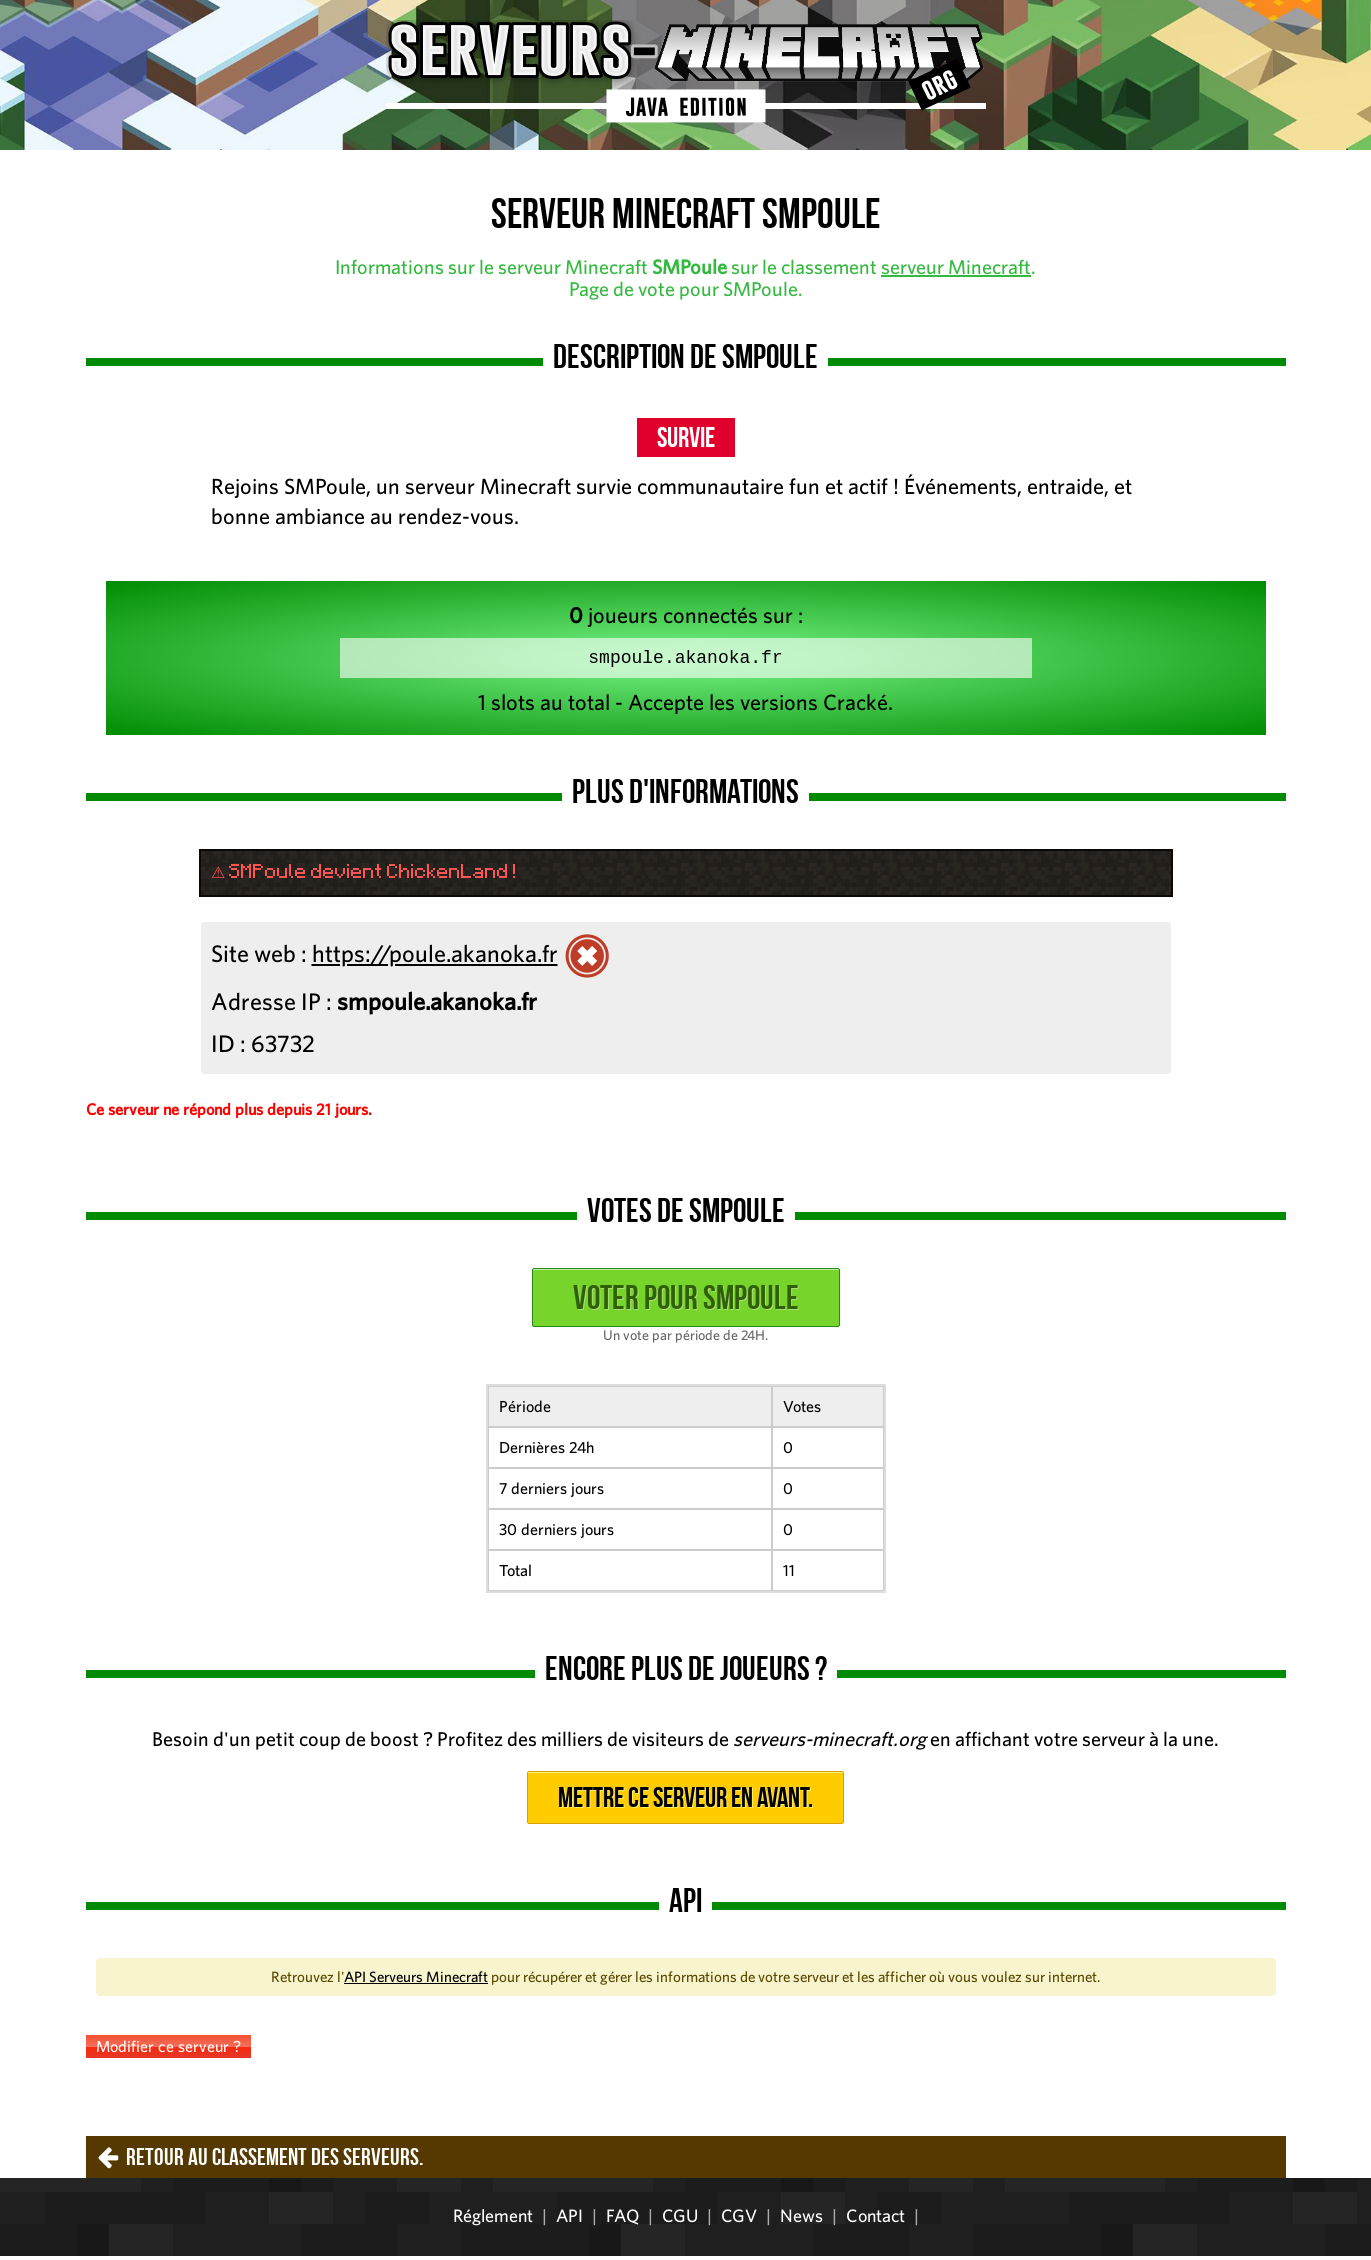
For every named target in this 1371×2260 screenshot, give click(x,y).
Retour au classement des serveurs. (274, 2161)
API (569, 2219)
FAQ (622, 2219)
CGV (739, 2219)
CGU (680, 2219)
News (801, 2219)
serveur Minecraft (956, 266)
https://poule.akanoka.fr (435, 957)
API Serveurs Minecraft (416, 1980)
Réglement (493, 2219)
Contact (875, 2219)
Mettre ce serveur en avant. (685, 1801)
